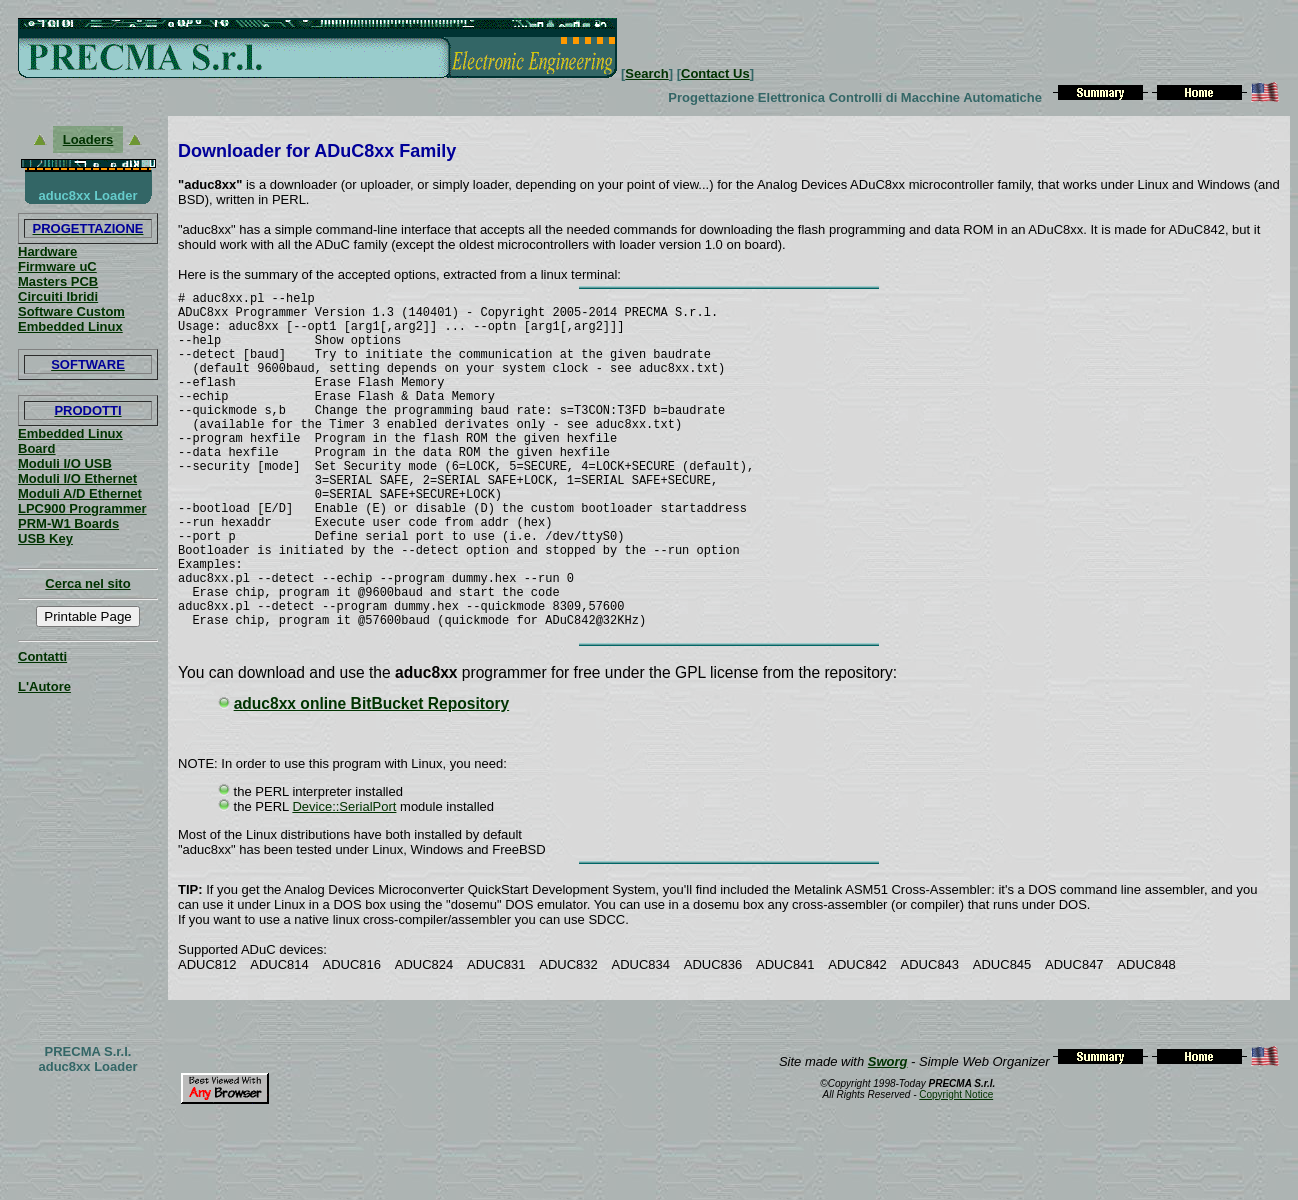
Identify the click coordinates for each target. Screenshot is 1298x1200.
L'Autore (44, 686)
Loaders (88, 139)
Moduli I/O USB (65, 463)
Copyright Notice (956, 1169)
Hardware (47, 251)
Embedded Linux (70, 326)
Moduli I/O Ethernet (77, 478)
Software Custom (71, 311)
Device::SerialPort (344, 881)
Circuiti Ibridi (58, 296)
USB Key (45, 538)
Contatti (42, 656)
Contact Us (715, 73)
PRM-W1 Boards (68, 523)
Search (646, 73)
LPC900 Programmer (82, 508)
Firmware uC (57, 266)
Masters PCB (58, 281)
